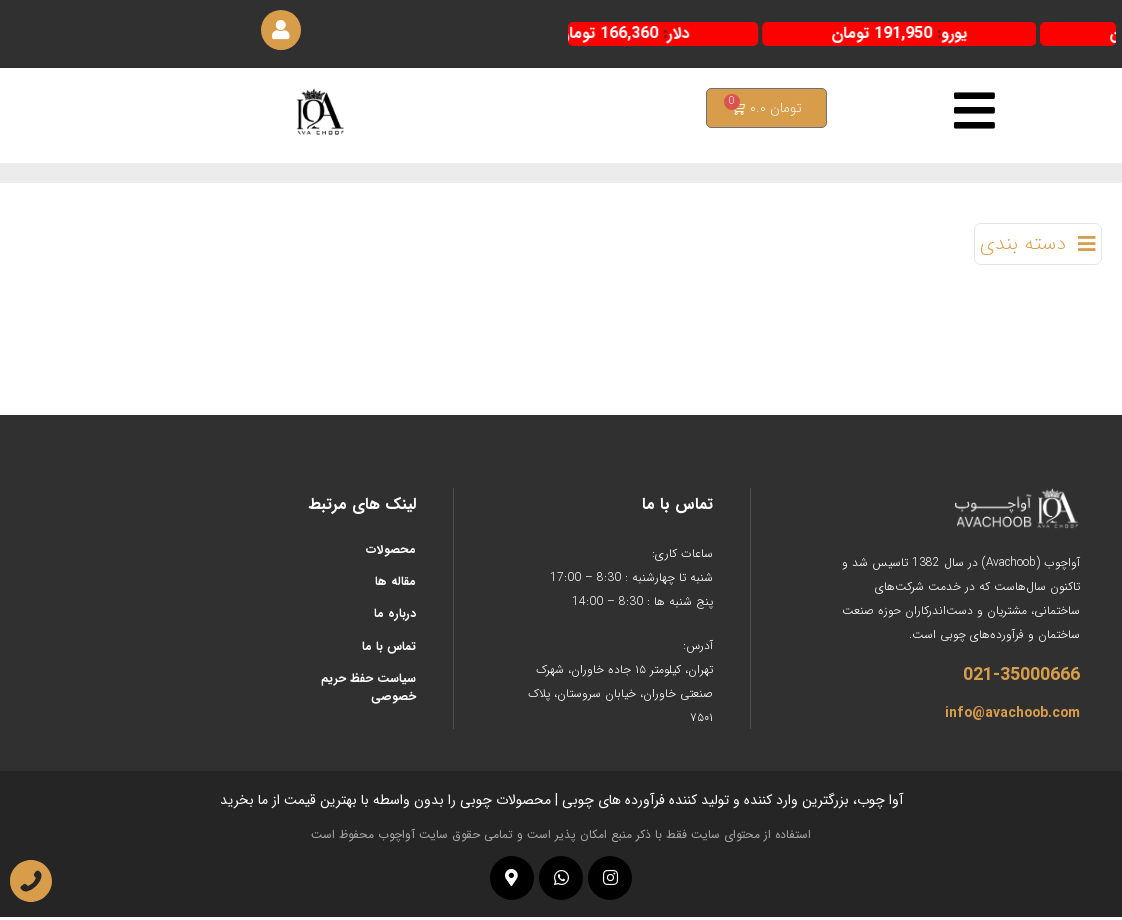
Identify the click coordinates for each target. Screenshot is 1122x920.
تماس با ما (389, 649)
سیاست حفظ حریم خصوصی (368, 691)
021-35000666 (1021, 678)
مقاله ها (395, 584)
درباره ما (395, 617)
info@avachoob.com (1012, 716)
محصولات (391, 552)
